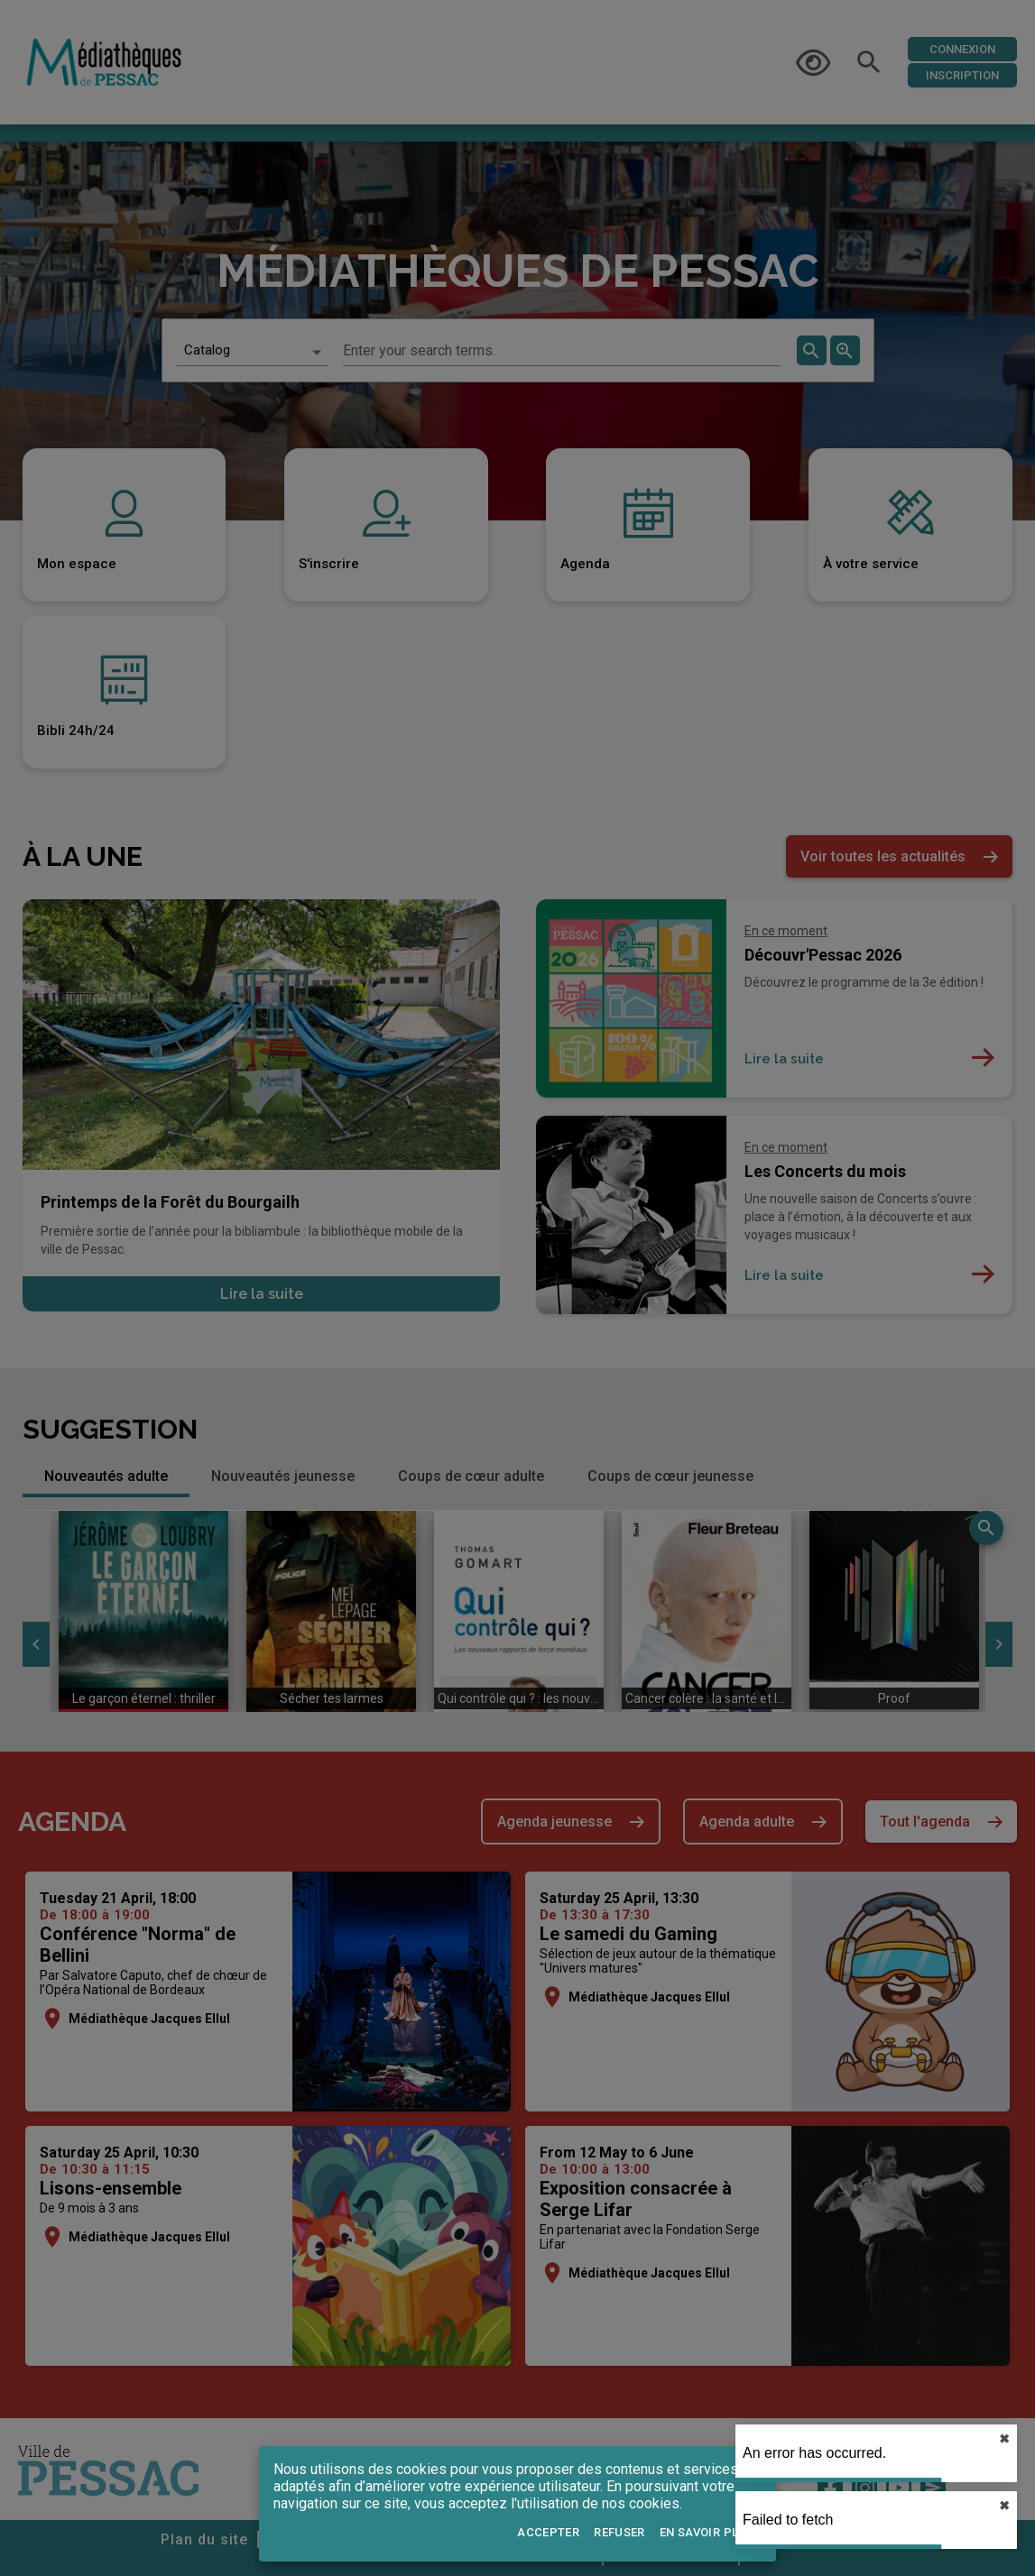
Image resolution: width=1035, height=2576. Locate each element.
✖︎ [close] (1004, 2439)
